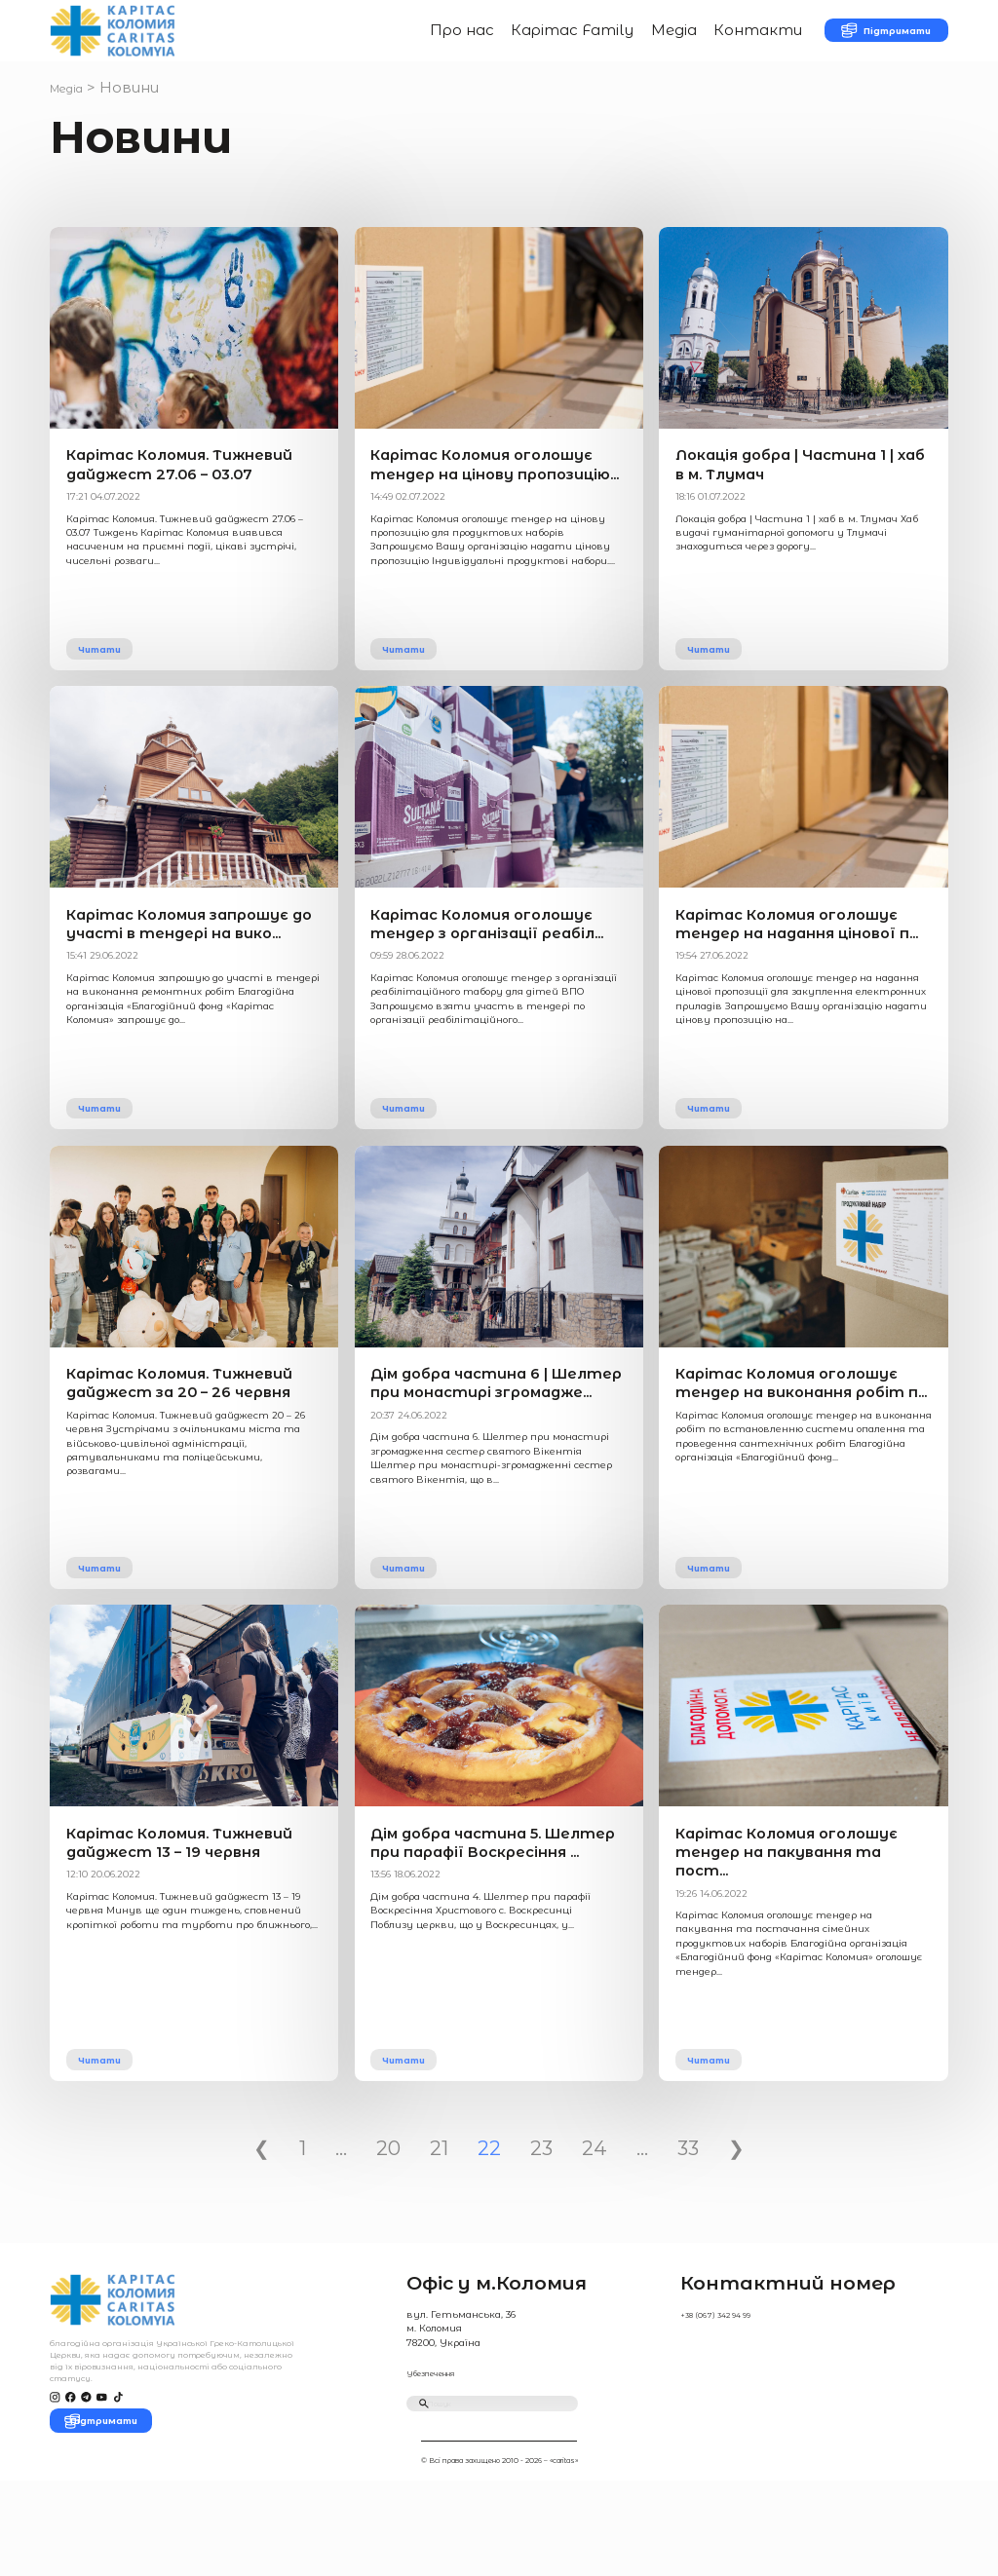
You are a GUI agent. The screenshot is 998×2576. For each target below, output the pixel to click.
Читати (112, 679)
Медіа (623, 41)
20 (388, 2225)
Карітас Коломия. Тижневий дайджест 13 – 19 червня (188, 1927)
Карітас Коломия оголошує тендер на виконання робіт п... (787, 1449)
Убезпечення (440, 2448)
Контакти (708, 41)
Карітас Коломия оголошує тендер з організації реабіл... (474, 970)
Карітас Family (522, 41)
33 (688, 2225)
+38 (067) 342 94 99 (723, 2391)
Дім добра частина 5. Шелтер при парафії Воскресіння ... (484, 1927)
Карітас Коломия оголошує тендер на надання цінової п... (787, 970)
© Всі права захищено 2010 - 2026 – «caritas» (499, 2555)
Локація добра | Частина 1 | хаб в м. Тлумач (778, 493)
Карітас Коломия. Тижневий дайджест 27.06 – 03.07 (177, 493)
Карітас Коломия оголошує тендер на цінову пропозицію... (482, 493)
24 (594, 2225)
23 (541, 2225)
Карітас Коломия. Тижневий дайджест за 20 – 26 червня (191, 1449)
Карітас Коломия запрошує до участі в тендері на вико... (182, 970)
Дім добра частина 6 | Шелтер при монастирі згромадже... (498, 1449)
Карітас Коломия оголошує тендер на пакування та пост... (791, 1927)
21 (439, 2225)
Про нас (412, 41)
